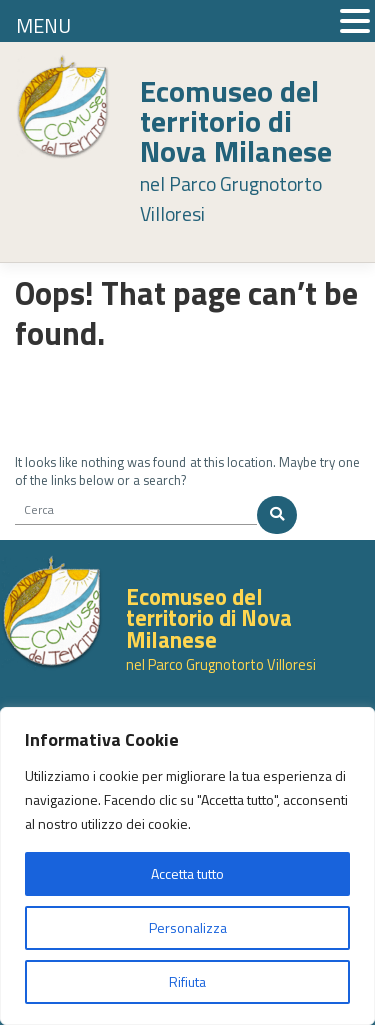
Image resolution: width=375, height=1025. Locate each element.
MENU (43, 25)
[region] (187, 866)
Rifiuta (187, 981)
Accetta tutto (187, 873)
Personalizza (188, 927)
